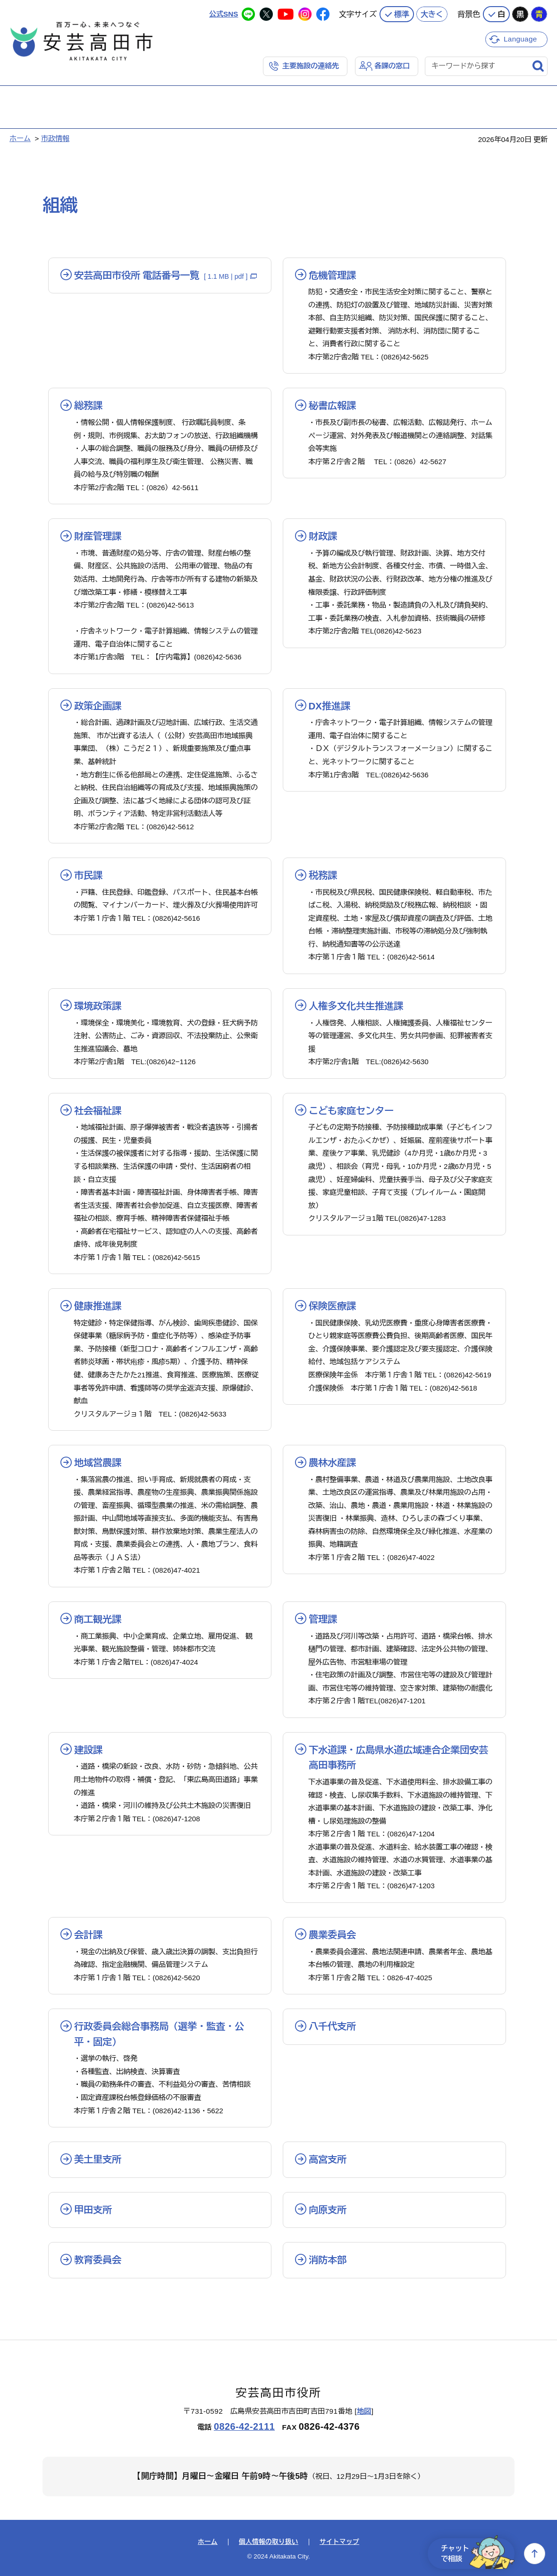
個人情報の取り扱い (268, 2542)
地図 (364, 2411)
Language (520, 39)
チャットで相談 (478, 2553)
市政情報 (55, 138)
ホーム (20, 138)
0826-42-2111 (244, 2426)
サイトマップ (339, 2542)
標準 (401, 14)
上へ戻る (534, 2553)
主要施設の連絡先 (310, 66)
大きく (432, 14)
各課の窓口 (392, 66)
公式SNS (223, 14)
